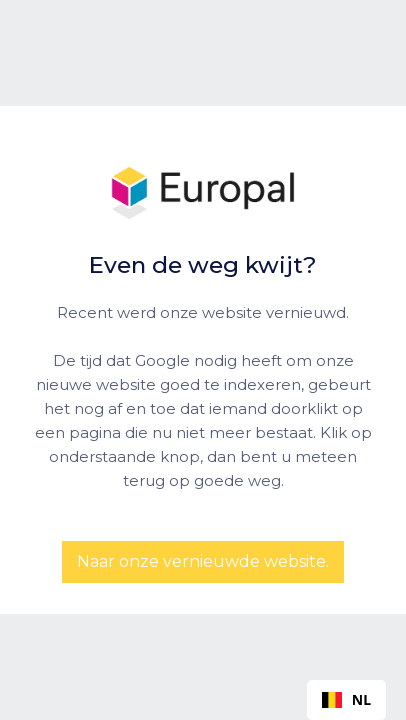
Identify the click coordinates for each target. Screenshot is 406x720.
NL (346, 699)
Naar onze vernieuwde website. (203, 561)
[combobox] (346, 700)
